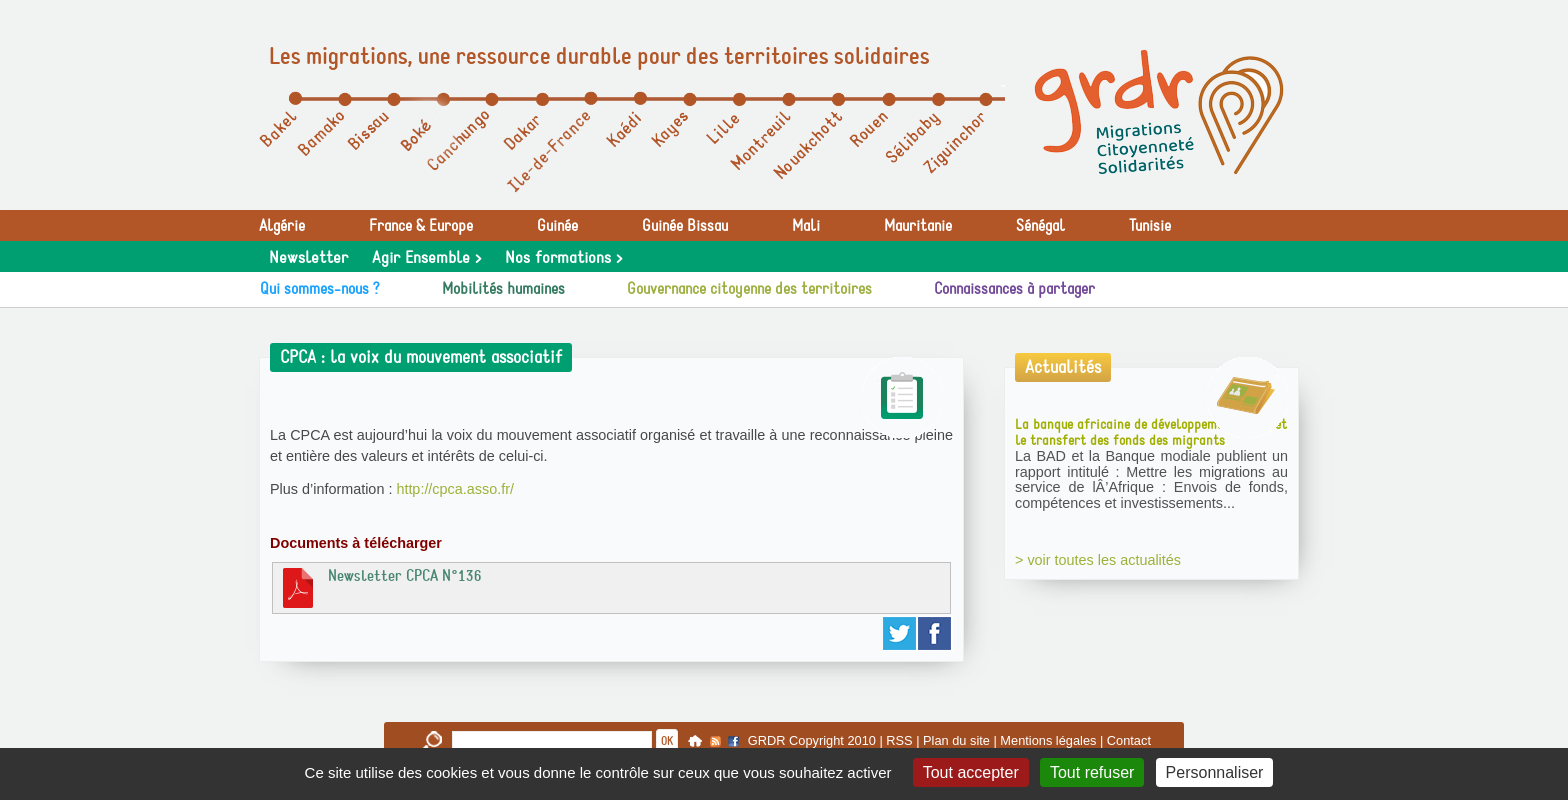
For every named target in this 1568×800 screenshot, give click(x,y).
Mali (806, 226)
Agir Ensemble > (426, 258)
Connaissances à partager (1014, 289)
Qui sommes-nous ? (320, 289)
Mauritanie (918, 226)
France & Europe (421, 226)
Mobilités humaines (503, 289)
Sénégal (1040, 226)
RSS (899, 740)
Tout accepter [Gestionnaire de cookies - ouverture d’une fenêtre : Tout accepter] (971, 772)
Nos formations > (563, 258)
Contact (1129, 740)
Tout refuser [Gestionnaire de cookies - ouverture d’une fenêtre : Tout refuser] (1092, 772)
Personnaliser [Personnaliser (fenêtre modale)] (1215, 772)
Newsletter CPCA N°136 (380, 587)
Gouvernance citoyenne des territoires (749, 289)
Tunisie (1150, 226)
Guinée (557, 226)
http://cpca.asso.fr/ (455, 489)
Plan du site (956, 740)
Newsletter (308, 258)
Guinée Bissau (685, 226)
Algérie (282, 226)
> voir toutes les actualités (1098, 560)
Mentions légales (1048, 740)
